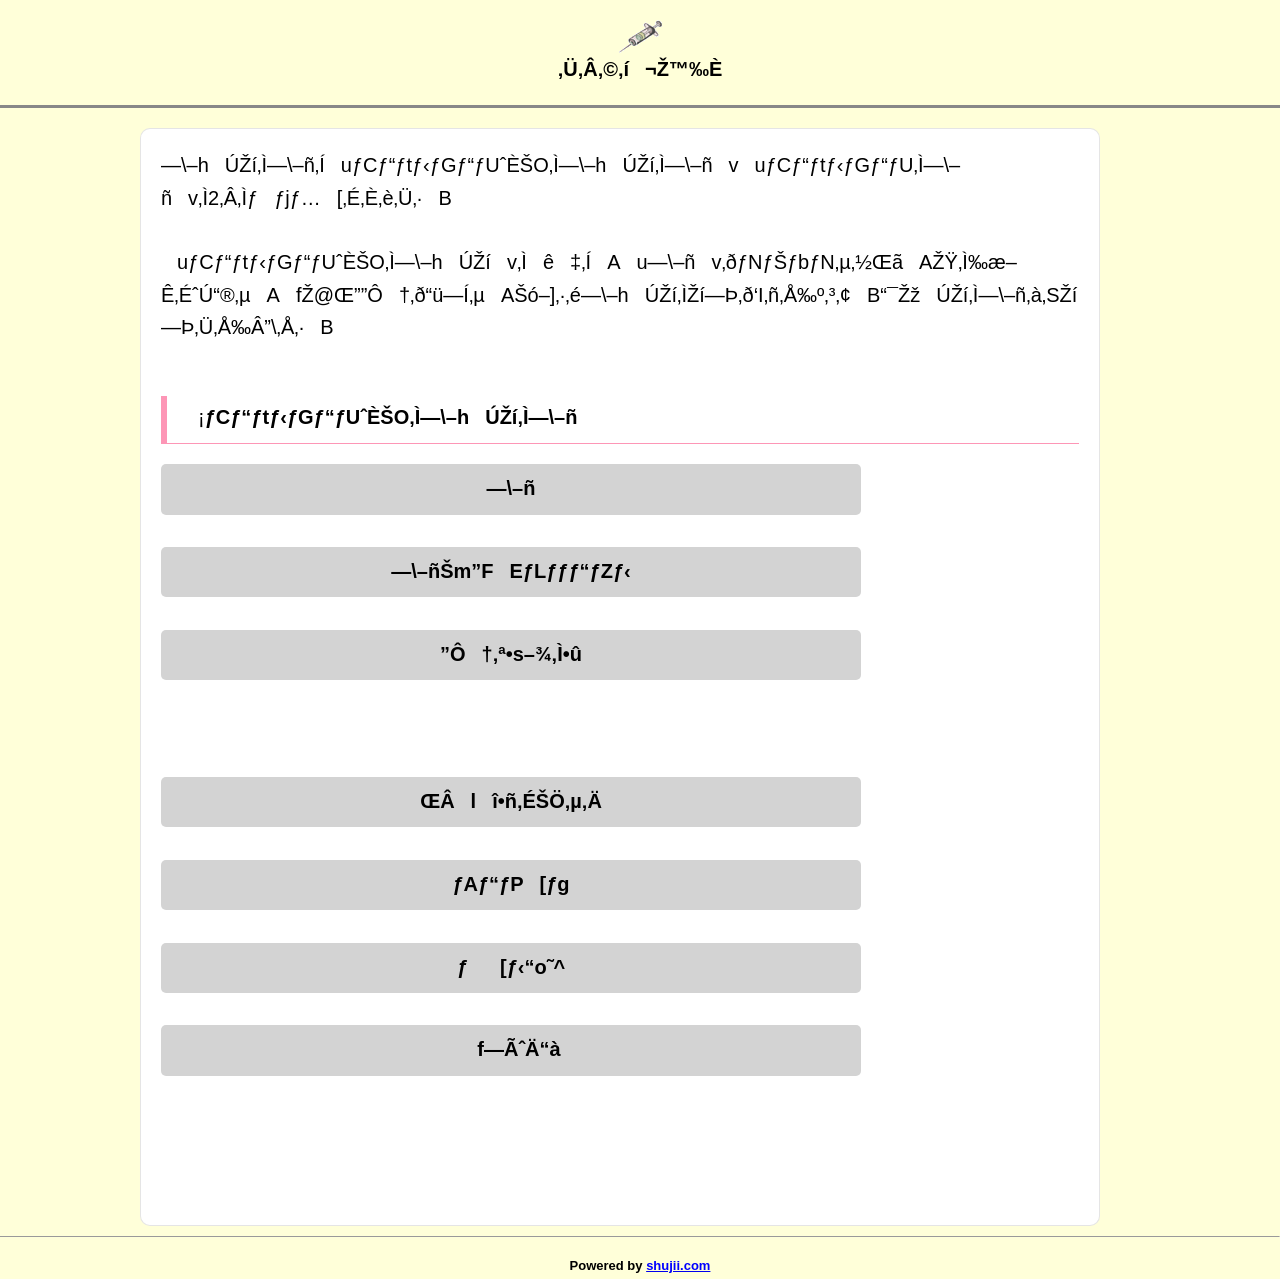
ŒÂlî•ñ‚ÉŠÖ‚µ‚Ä (511, 801)
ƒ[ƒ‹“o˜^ (511, 967)
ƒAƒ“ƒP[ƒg (510, 884)
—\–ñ (511, 488)
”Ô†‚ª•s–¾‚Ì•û (511, 654)
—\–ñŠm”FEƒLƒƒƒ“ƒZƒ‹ (510, 571)
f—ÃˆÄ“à (510, 1049)
